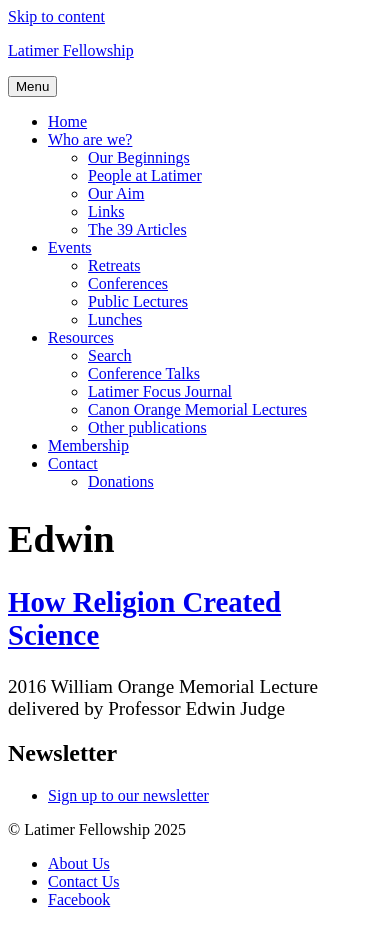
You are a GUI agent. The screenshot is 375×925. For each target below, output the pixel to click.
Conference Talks (144, 373)
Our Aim (116, 193)
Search (110, 355)
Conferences (128, 283)
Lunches (115, 319)
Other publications (147, 427)
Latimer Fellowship (71, 50)
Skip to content (56, 16)
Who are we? (90, 139)
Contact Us (84, 881)
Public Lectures (138, 301)
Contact (73, 463)
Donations (121, 481)
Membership (88, 445)
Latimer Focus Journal (160, 391)
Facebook (79, 899)
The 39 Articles (137, 229)
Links (106, 211)
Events (70, 247)
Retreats (114, 265)
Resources (81, 337)
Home (67, 121)
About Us (79, 863)
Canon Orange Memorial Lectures (197, 409)
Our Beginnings (139, 157)
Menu (32, 86)
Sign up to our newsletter (128, 795)
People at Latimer (145, 175)
